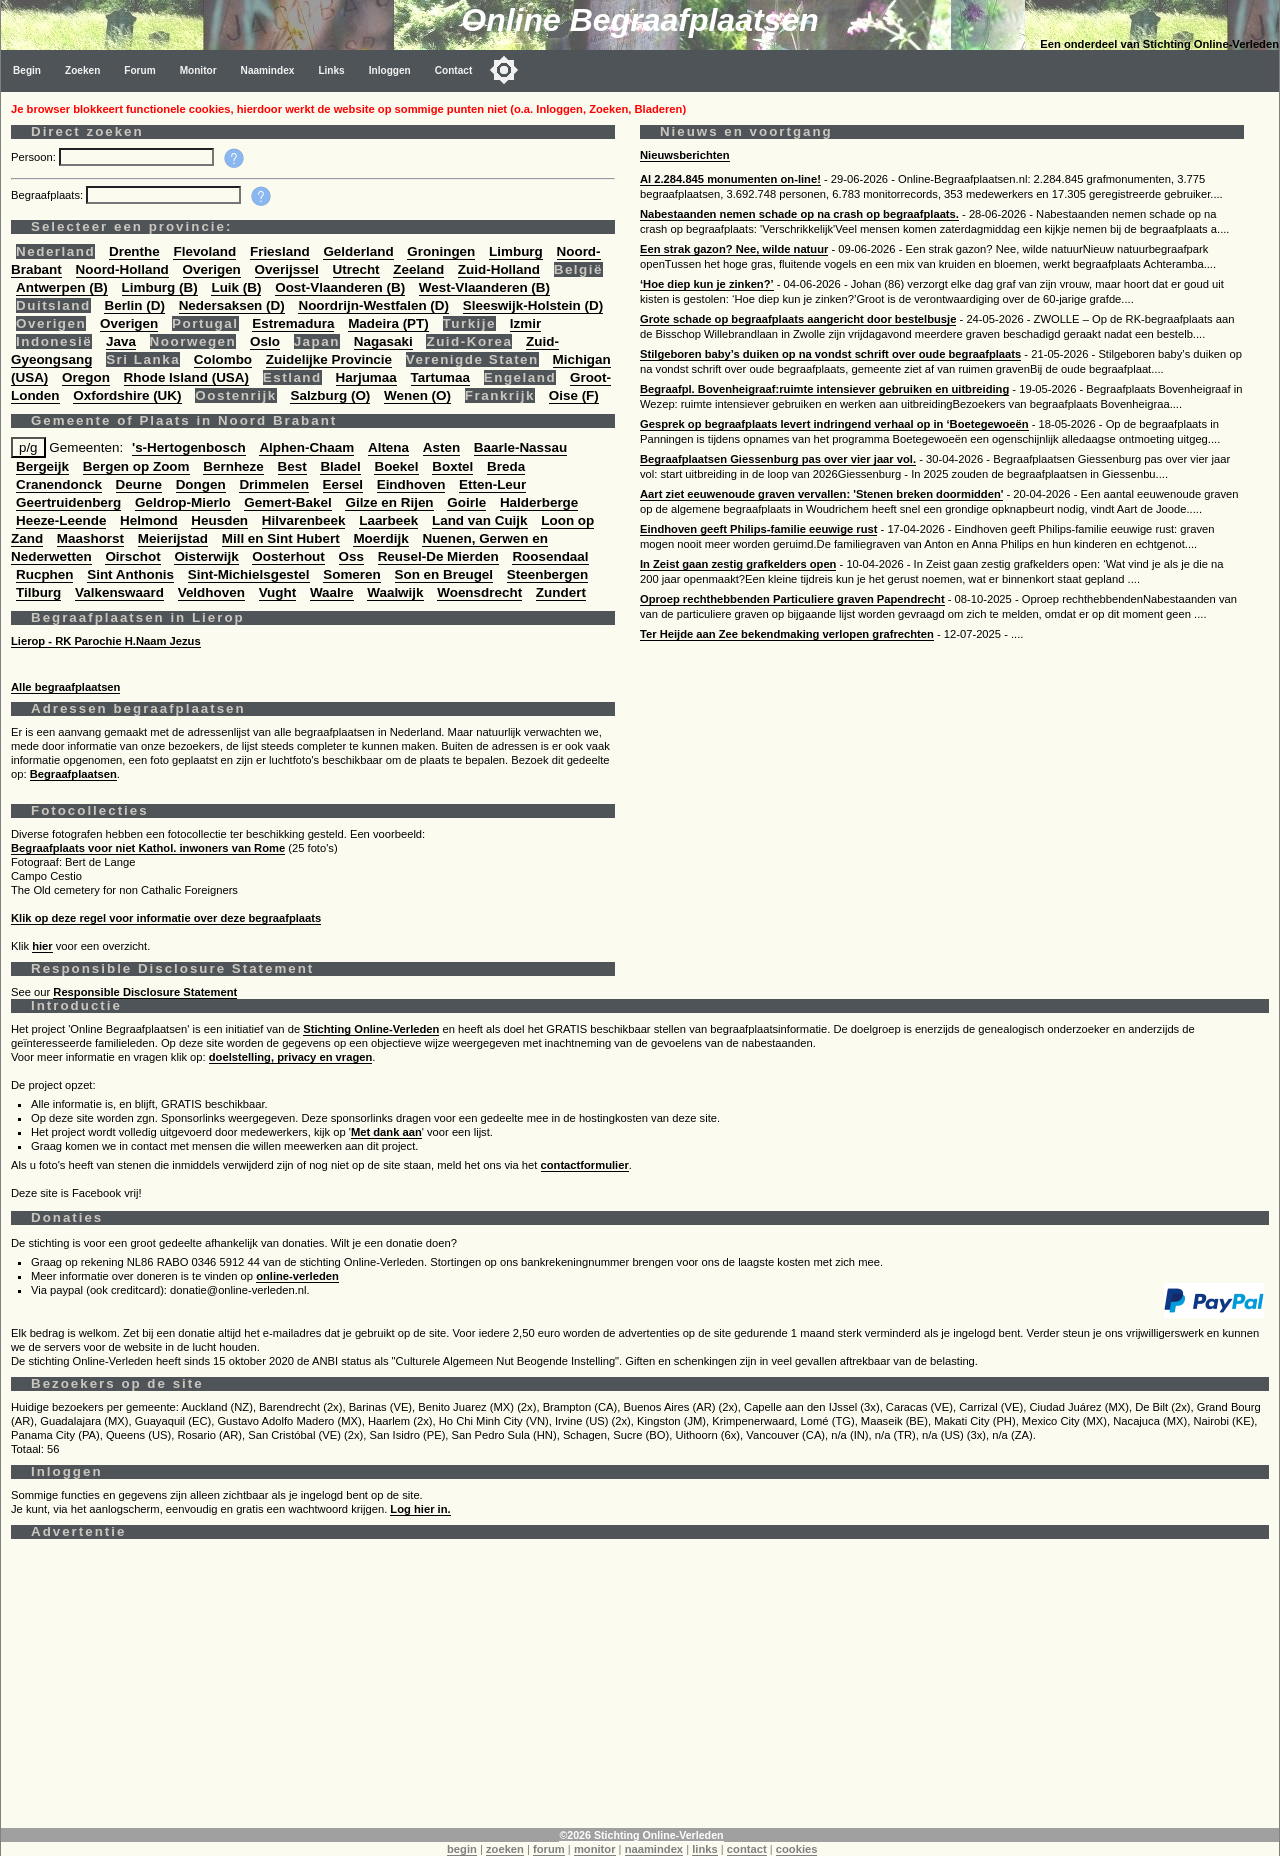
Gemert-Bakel (287, 502)
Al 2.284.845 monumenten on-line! (730, 179)
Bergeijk (42, 466)
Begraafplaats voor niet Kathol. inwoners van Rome (148, 848)
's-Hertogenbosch (189, 447)
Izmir (525, 323)
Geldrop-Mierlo (183, 502)
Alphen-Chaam (306, 447)
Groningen (441, 251)
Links (331, 70)
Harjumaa (366, 377)
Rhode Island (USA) (186, 377)
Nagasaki (383, 341)
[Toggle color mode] (504, 70)
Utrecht (356, 269)
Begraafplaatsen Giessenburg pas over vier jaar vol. (778, 459)
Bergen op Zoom (136, 466)
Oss (351, 556)
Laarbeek (388, 520)
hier (42, 946)
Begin (27, 70)
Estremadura (293, 323)
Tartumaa (441, 377)
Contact (454, 70)
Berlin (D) (134, 305)
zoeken (505, 1849)
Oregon (86, 377)
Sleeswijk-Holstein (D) (533, 305)
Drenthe (134, 251)
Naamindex (268, 70)
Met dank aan (386, 1132)
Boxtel (452, 466)
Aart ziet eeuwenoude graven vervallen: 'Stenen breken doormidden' (821, 494)
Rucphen (44, 574)
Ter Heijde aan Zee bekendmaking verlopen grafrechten (787, 634)
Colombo (223, 359)
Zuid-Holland (499, 269)
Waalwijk (395, 592)
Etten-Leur (492, 484)
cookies (797, 1849)
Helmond (148, 520)
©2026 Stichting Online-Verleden (641, 1835)
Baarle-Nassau (520, 447)
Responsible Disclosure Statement (145, 992)
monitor (595, 1849)
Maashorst (90, 538)
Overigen (212, 269)
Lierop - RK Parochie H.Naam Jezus (106, 641)
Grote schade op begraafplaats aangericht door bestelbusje (798, 319)
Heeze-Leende (61, 520)
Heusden (219, 520)
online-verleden (297, 1276)
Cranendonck (59, 484)
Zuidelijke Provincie (329, 359)
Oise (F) (574, 395)
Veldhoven (211, 592)
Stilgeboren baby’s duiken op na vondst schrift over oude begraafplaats (830, 354)
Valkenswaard (119, 592)
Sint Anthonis (130, 574)
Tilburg (38, 592)
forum (549, 1849)
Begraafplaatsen (73, 774)
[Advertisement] (611, 1688)
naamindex (654, 1849)
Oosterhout (288, 556)
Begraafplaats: (48, 195)
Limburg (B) (160, 287)
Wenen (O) (417, 395)
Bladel (340, 466)
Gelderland (358, 251)
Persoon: (35, 157)
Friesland (280, 251)
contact (747, 1849)
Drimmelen (273, 484)
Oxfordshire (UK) (127, 395)
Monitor (198, 70)
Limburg (516, 251)
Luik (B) (236, 287)
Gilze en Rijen (389, 502)
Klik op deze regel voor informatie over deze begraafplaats (166, 918)
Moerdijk (380, 538)
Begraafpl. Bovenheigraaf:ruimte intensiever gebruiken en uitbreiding (824, 389)
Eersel (343, 484)
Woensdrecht (479, 592)
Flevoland (204, 251)
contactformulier (585, 1165)
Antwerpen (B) (62, 287)
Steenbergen (547, 574)
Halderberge (539, 502)
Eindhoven (411, 484)
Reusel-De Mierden (438, 556)
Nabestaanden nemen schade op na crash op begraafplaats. (799, 214)
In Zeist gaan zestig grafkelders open (738, 564)
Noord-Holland (122, 269)
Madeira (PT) (388, 323)
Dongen (201, 484)
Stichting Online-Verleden (371, 1029)
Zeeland (418, 269)
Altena (388, 447)
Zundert (561, 592)
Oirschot (132, 556)
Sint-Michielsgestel (249, 574)
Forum (139, 70)
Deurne (139, 484)
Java (121, 341)
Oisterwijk (206, 556)
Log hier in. (420, 1509)
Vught (278, 592)
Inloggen (390, 70)
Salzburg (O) (330, 395)
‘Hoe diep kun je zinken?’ (707, 284)
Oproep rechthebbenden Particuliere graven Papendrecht (792, 599)
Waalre (332, 592)
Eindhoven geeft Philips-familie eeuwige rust (758, 529)
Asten (441, 447)
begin (462, 1849)
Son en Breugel (444, 574)
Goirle (466, 502)
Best (292, 466)
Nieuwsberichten (685, 155)
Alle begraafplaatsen (65, 687)
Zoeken (82, 70)
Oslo (265, 341)
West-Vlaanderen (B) (484, 287)
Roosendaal (550, 556)
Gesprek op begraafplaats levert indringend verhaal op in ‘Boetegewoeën (834, 424)
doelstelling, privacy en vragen (291, 1057)
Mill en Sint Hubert (281, 538)
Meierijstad (173, 538)
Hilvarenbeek (304, 520)
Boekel (396, 466)
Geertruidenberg (68, 502)
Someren (352, 574)
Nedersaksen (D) (232, 305)
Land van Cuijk (480, 520)
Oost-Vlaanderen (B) (340, 287)
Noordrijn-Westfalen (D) (373, 305)
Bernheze (233, 466)
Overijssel (287, 269)
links (705, 1849)
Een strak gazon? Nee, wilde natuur (734, 249)
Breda (506, 466)
